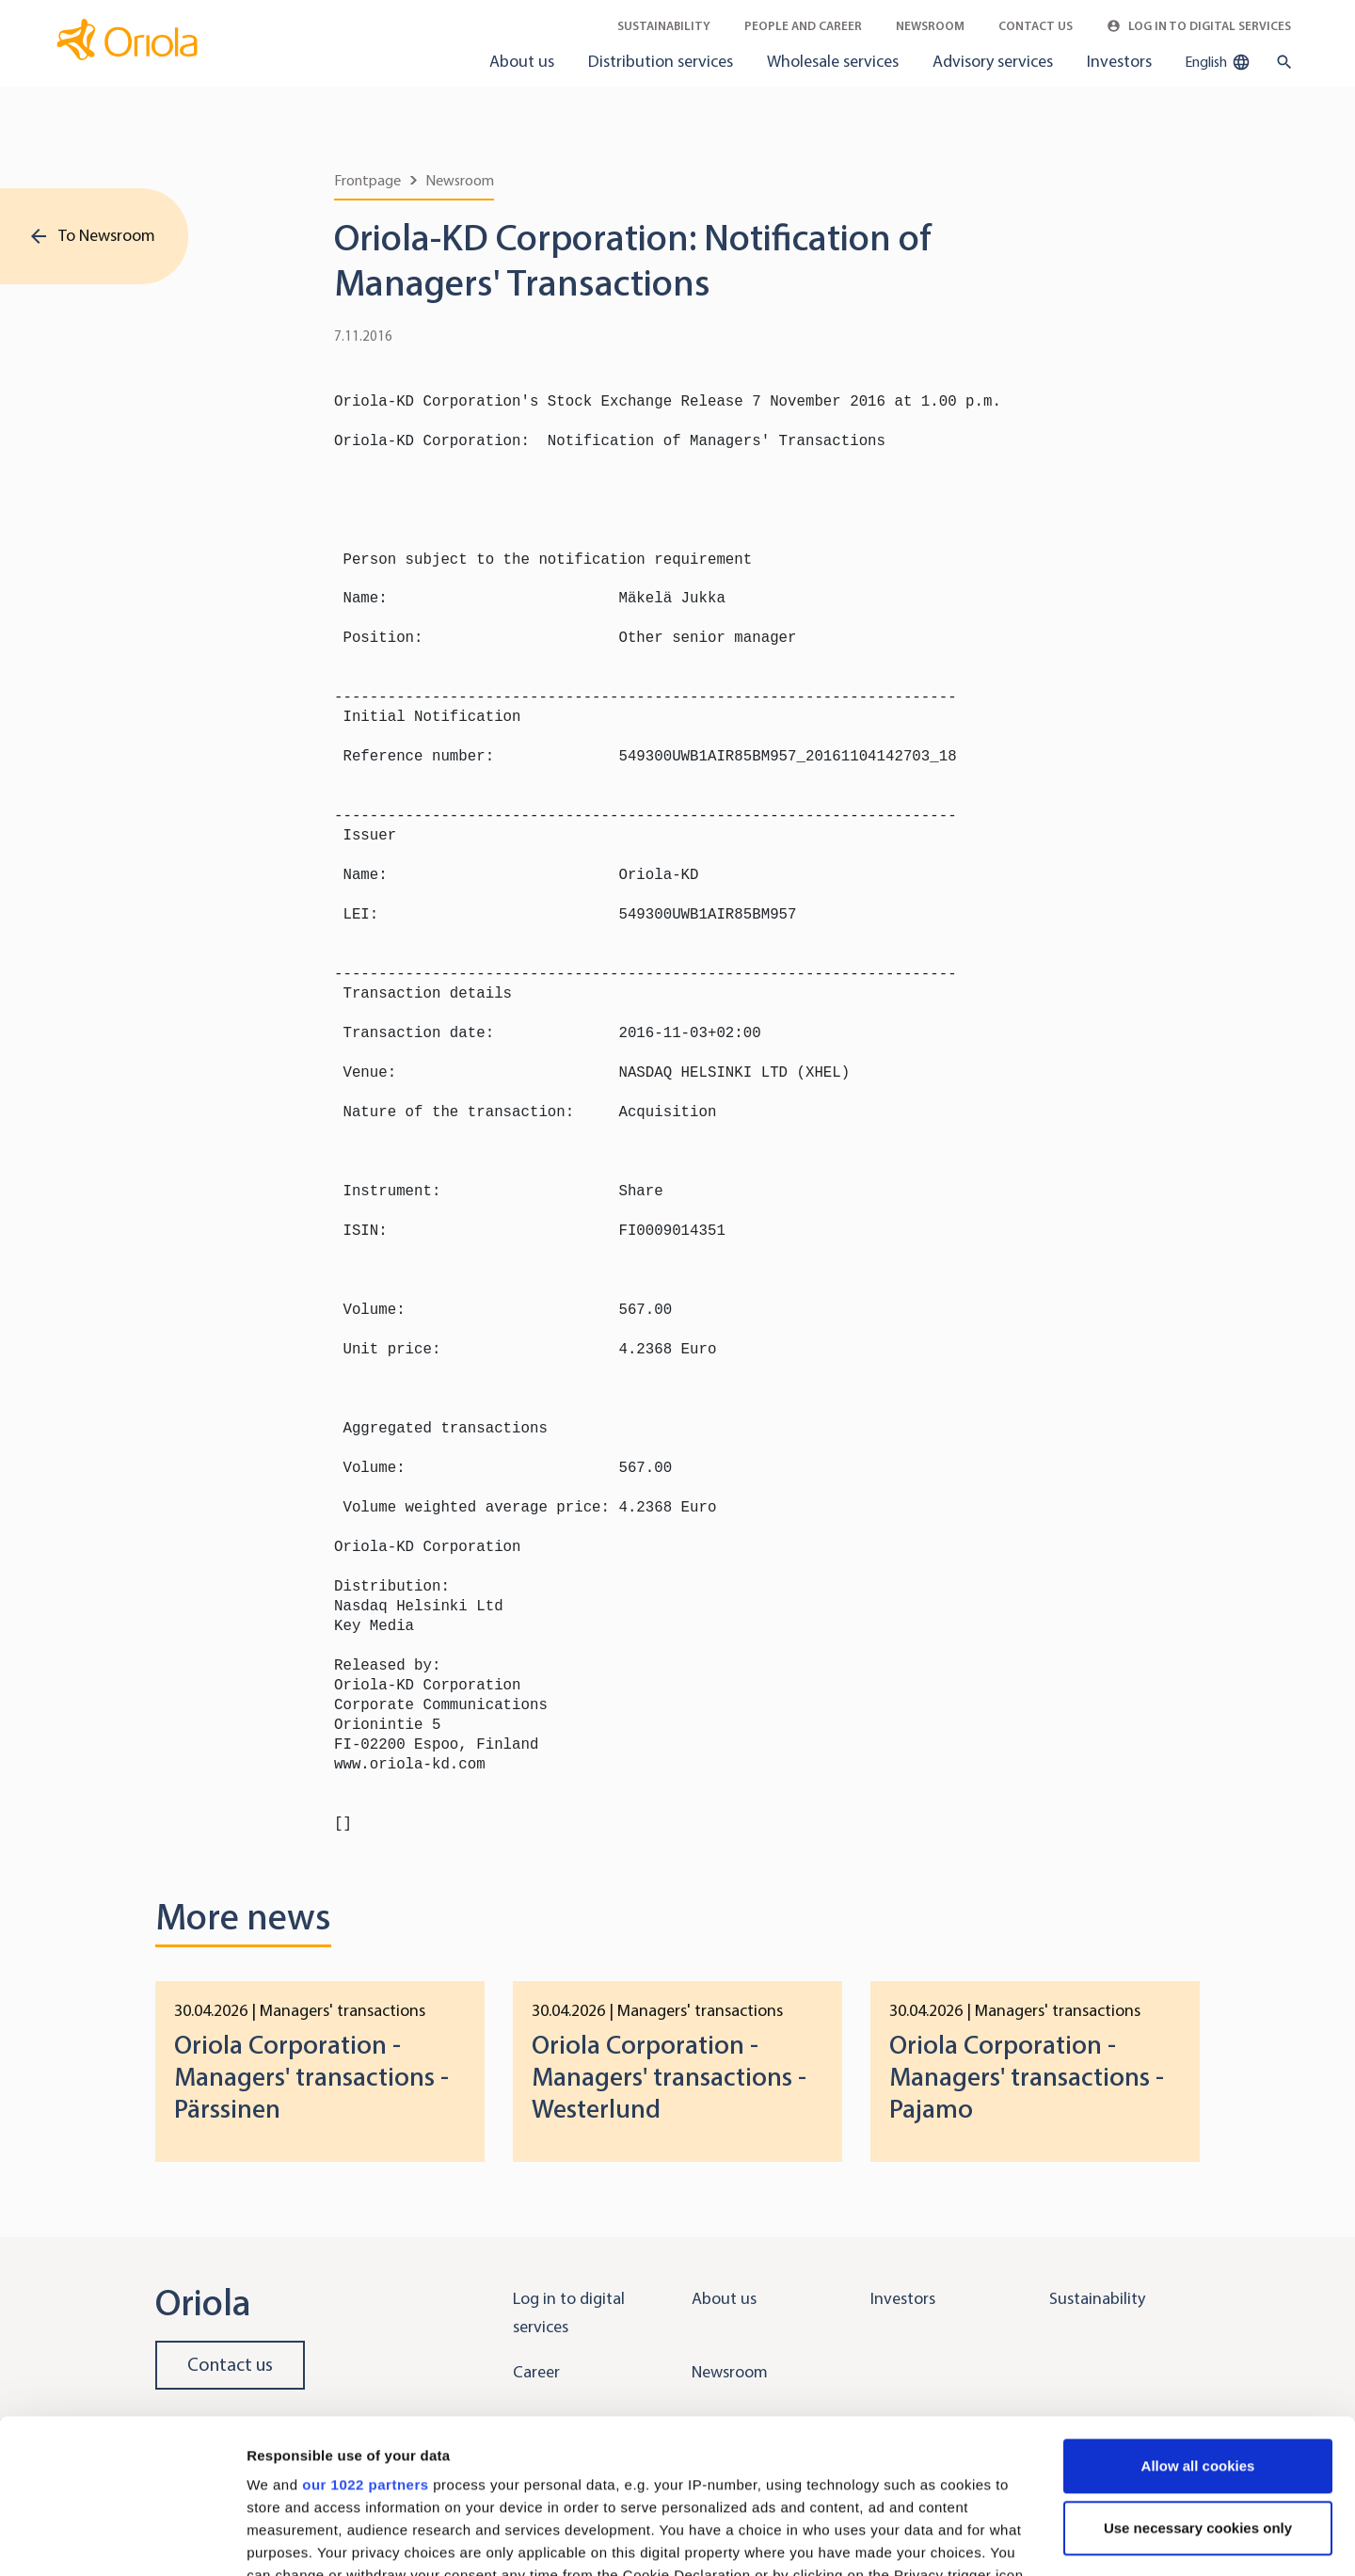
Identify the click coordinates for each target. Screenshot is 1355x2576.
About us (521, 61)
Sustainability (663, 26)
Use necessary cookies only (1198, 2374)
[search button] (1280, 62)
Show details (290, 2539)
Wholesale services (833, 61)
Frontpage (367, 180)
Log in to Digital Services (1199, 26)
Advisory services (993, 61)
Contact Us (1035, 26)
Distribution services (660, 61)
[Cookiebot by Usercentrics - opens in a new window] (122, 2539)
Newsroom (930, 26)
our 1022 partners (365, 2331)
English (1218, 62)
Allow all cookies (1198, 2312)
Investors (1119, 61)
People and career (803, 26)
